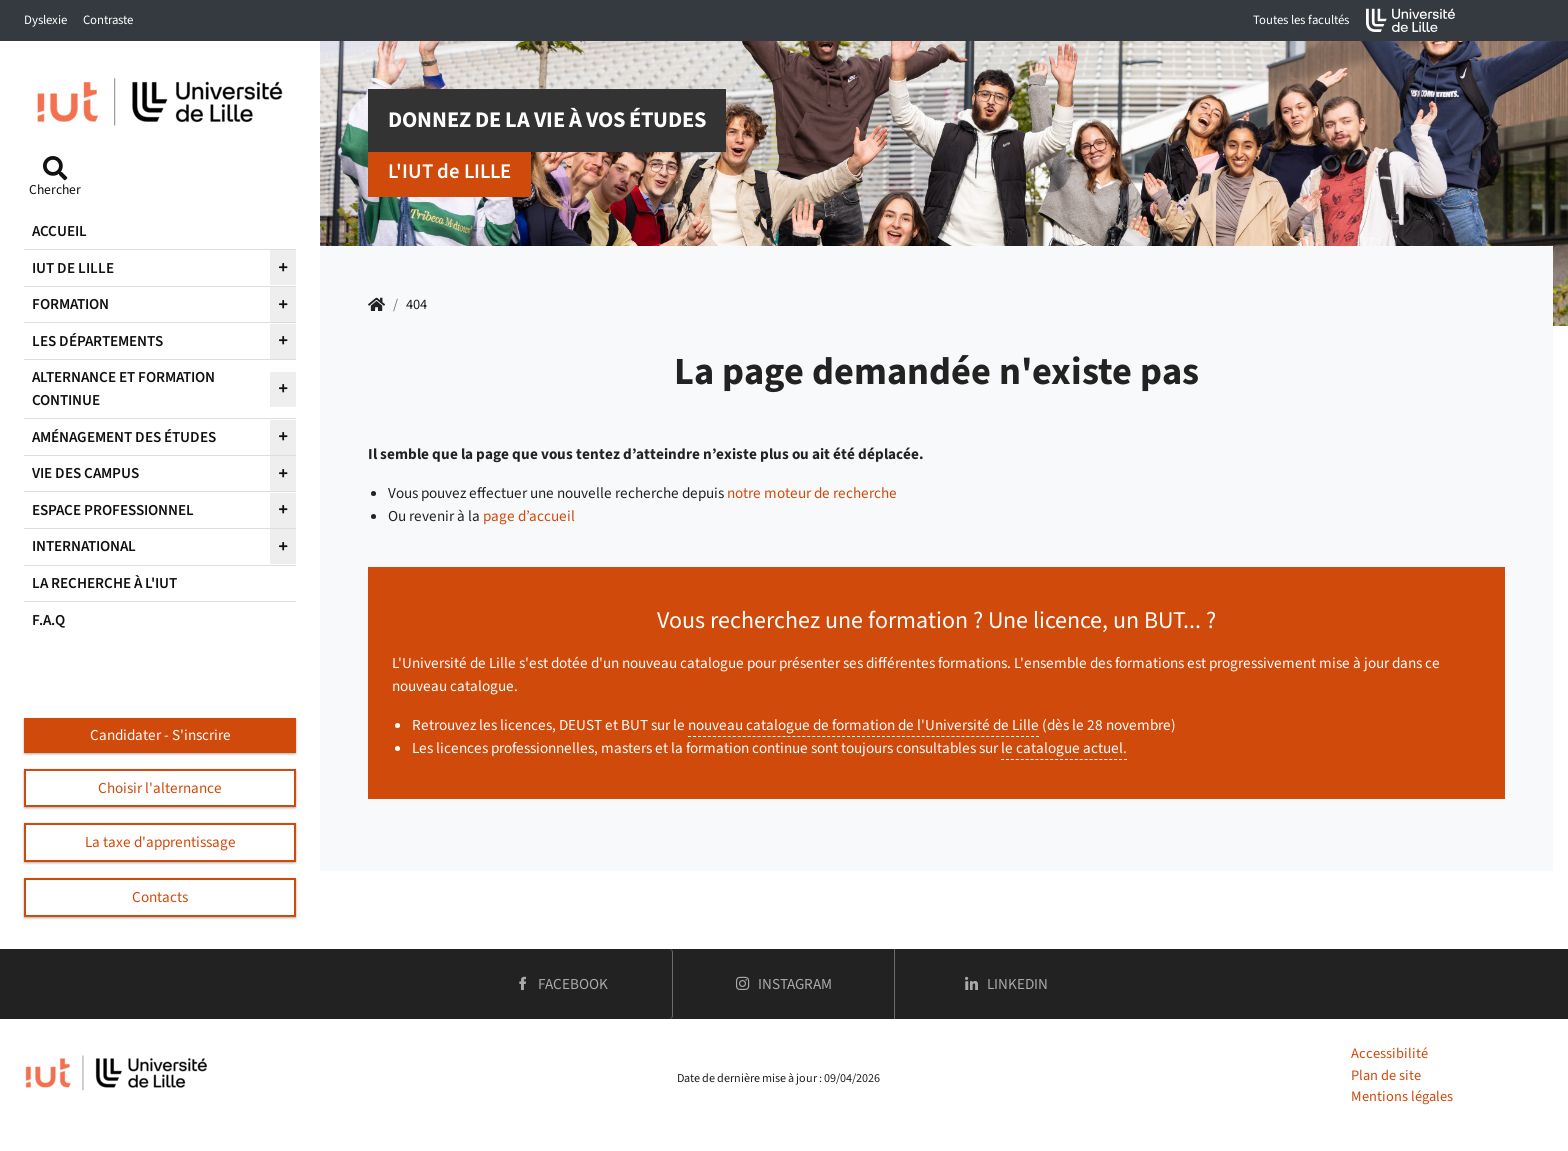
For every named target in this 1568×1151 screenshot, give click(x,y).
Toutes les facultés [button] (1301, 20)
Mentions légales (1402, 1096)
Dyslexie (45, 20)
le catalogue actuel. (1064, 748)
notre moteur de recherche (812, 493)
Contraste (108, 20)
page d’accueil (529, 516)
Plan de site (1386, 1075)
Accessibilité (1389, 1053)
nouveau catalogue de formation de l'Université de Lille (863, 725)
